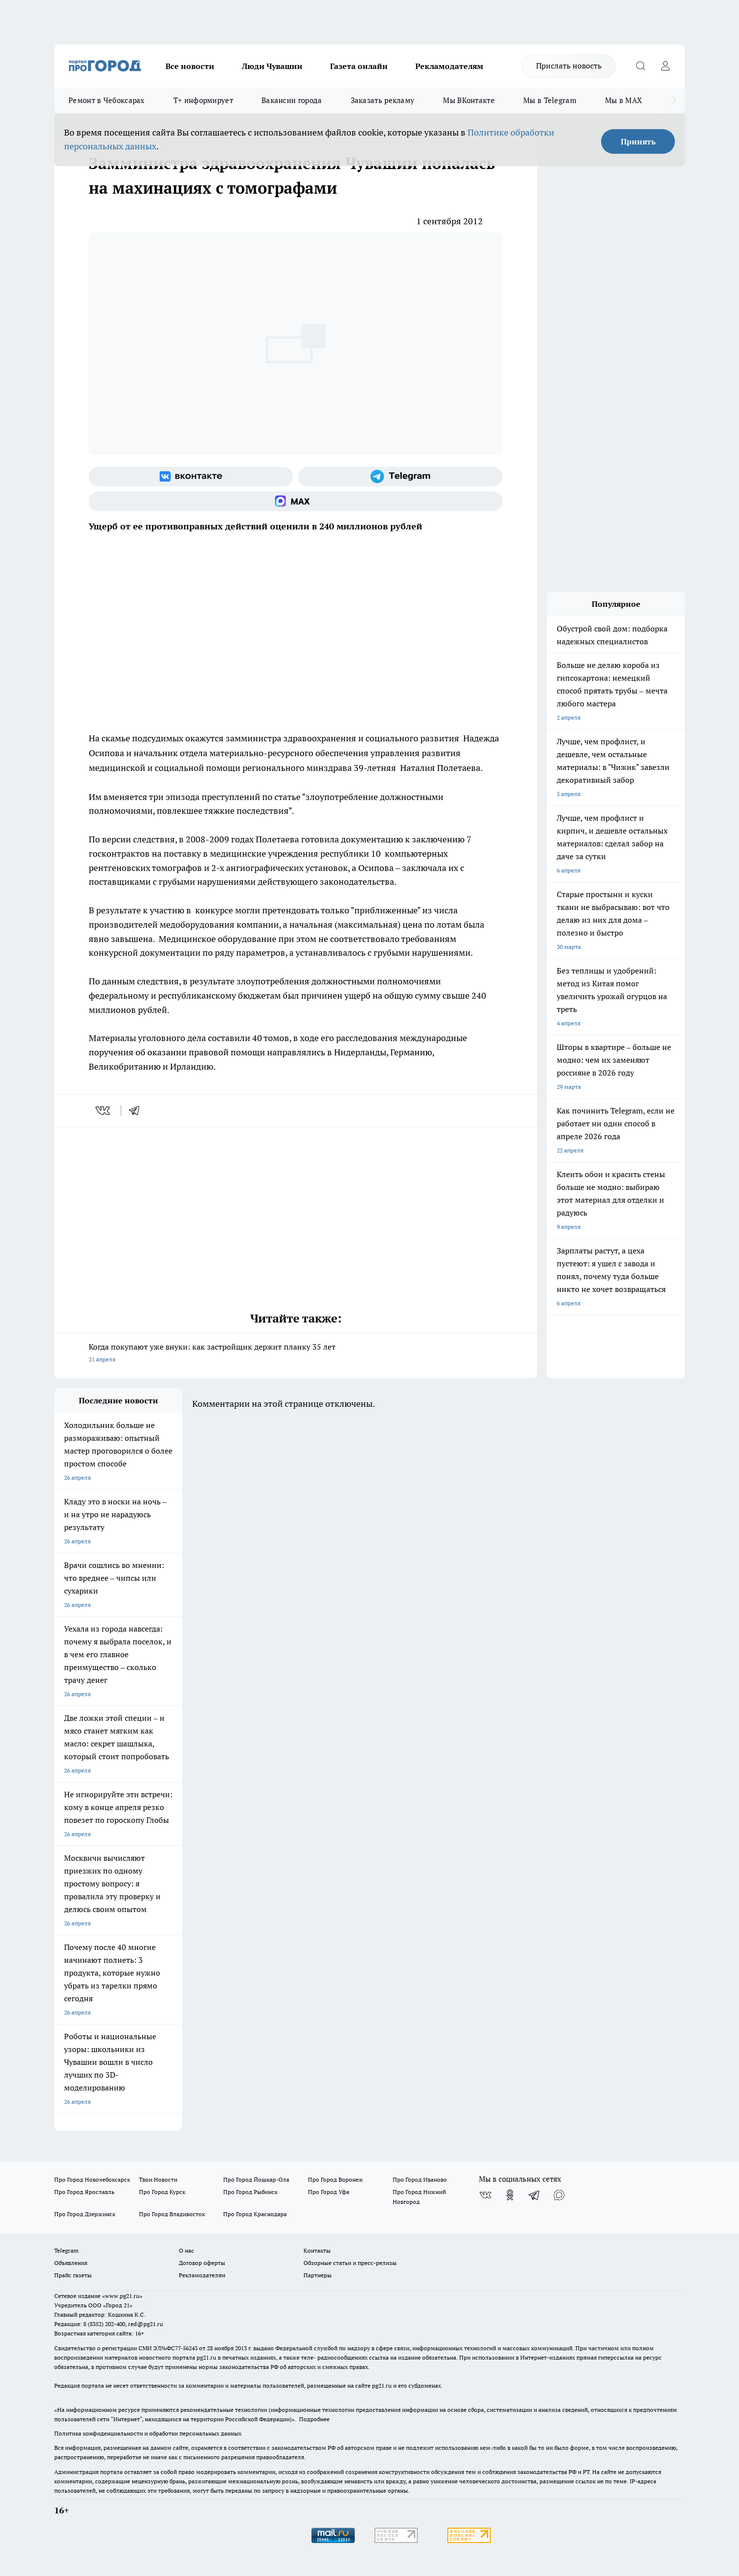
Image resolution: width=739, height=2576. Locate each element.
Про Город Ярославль (84, 2191)
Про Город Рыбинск (250, 2191)
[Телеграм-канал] (400, 477)
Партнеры (317, 2275)
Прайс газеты (73, 2275)
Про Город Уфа (328, 2191)
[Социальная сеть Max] (296, 501)
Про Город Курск (162, 2191)
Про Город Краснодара (255, 2214)
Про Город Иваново (420, 2179)
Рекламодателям (449, 66)
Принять (638, 141)
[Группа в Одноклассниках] (510, 2195)
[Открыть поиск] (640, 66)
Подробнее (314, 2419)
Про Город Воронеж (335, 2179)
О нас (186, 2250)
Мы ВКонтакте (469, 100)
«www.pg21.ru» (122, 2295)
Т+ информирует (203, 100)
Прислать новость (569, 65)
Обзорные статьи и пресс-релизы (350, 2262)
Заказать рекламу (383, 100)
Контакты (317, 2250)
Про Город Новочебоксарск (92, 2179)
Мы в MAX (623, 100)
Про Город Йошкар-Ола (256, 2179)
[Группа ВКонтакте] (191, 477)
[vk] (103, 1110)
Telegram (66, 2250)
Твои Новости (158, 2179)
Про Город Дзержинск (84, 2214)
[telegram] (137, 1110)
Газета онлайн (359, 66)
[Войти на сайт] (665, 66)
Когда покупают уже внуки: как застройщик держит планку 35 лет (296, 1354)
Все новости (190, 66)
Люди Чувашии (272, 66)
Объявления (70, 2262)
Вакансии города (292, 100)
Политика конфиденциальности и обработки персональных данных (147, 2433)
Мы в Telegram (549, 100)
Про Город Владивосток (172, 2214)
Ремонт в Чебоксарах (106, 100)
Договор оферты (202, 2262)
